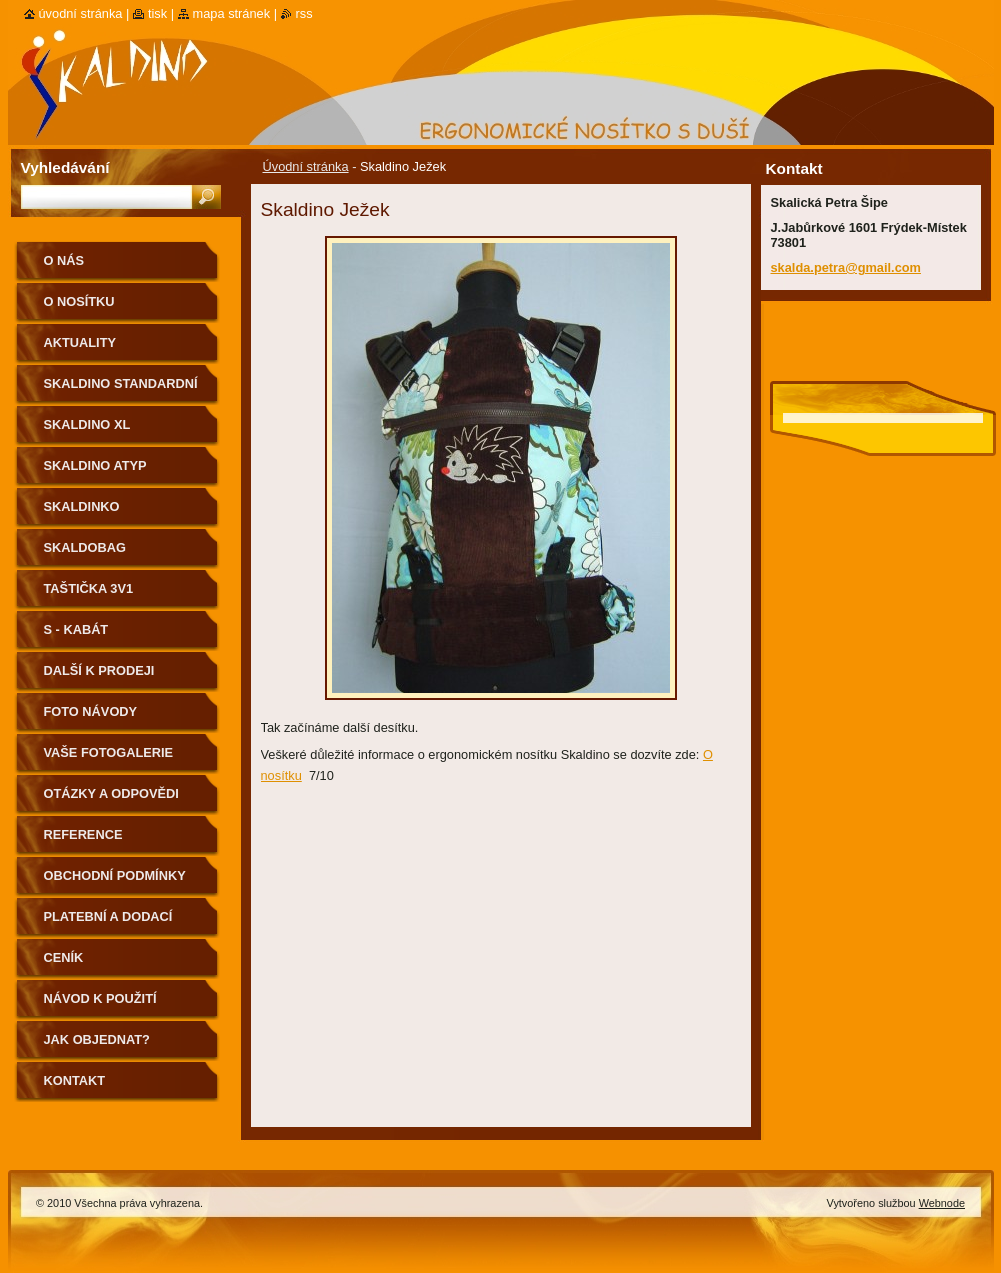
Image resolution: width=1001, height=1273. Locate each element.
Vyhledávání (65, 167)
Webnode (942, 1203)
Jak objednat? (97, 1039)
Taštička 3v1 (89, 588)
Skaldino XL (87, 424)
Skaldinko (82, 506)
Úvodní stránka (306, 166)
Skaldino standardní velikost (121, 390)
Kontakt (75, 1080)
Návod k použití (100, 998)
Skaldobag (85, 547)
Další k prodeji (99, 670)
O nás (64, 260)
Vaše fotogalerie (109, 752)
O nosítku (79, 301)
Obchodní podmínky (115, 875)
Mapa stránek (232, 13)
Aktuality (80, 342)
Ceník (64, 957)
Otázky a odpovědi (111, 793)
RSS (304, 13)
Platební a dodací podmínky (108, 923)
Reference (83, 834)
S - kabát (76, 629)
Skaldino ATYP (95, 465)
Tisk (157, 13)
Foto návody (91, 711)
